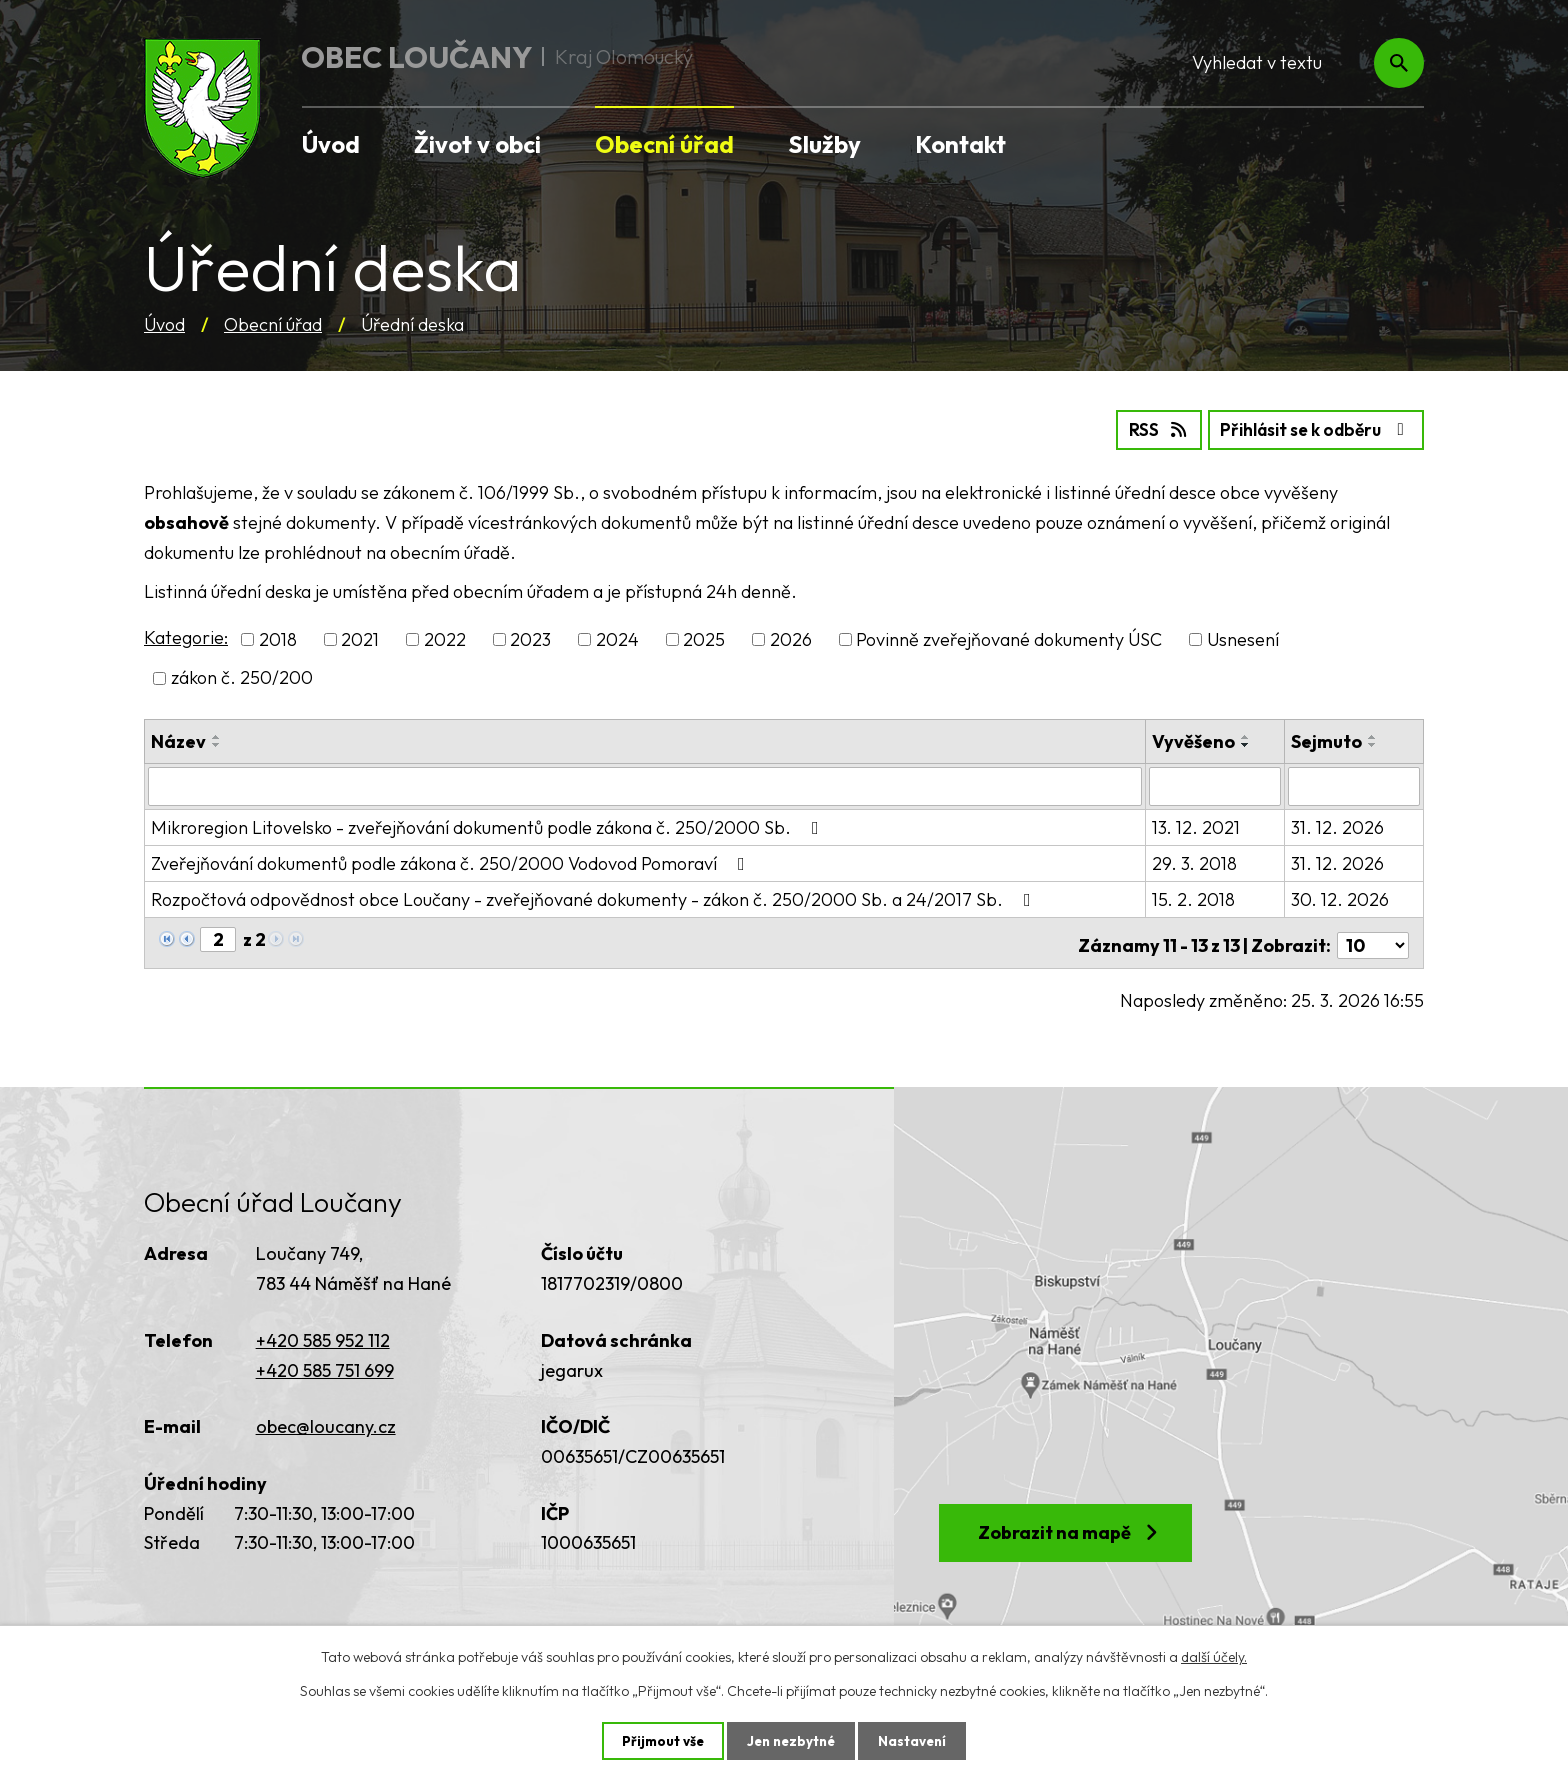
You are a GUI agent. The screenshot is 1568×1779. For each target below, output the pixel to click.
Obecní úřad (273, 324)
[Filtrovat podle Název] (646, 784)
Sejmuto (1327, 739)
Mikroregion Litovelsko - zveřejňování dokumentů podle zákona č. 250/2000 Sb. (489, 824)
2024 (617, 638)
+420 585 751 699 (325, 1362)
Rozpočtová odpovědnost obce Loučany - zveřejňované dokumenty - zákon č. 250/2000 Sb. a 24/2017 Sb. (595, 896)
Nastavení (916, 1740)
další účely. (1214, 1656)
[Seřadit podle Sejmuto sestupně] (1374, 743)
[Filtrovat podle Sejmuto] (1354, 784)
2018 (278, 638)
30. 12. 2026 (1341, 896)
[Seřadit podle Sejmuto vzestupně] (1374, 735)
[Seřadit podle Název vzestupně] (217, 735)
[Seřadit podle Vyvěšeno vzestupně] (1248, 735)
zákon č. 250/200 (242, 676)
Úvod (164, 324)
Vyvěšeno (1195, 739)
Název (178, 739)
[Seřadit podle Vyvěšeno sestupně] (1248, 743)
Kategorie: (186, 636)
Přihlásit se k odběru (1308, 428)
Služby (824, 144)
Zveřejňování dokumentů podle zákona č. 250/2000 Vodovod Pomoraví (452, 860)
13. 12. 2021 (1198, 824)
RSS (1139, 428)
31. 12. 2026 (1338, 824)
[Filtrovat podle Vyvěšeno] (1216, 784)
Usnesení (1243, 638)
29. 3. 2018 (1196, 860)
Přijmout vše (658, 1740)
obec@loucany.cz (326, 1419)
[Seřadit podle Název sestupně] (217, 743)
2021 (360, 638)
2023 (530, 638)
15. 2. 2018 (1195, 896)
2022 (445, 638)
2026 (791, 638)
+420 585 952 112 (323, 1332)
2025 (704, 638)
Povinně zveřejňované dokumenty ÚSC (1009, 638)
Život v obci (477, 144)
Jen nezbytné (791, 1740)
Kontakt (960, 144)
